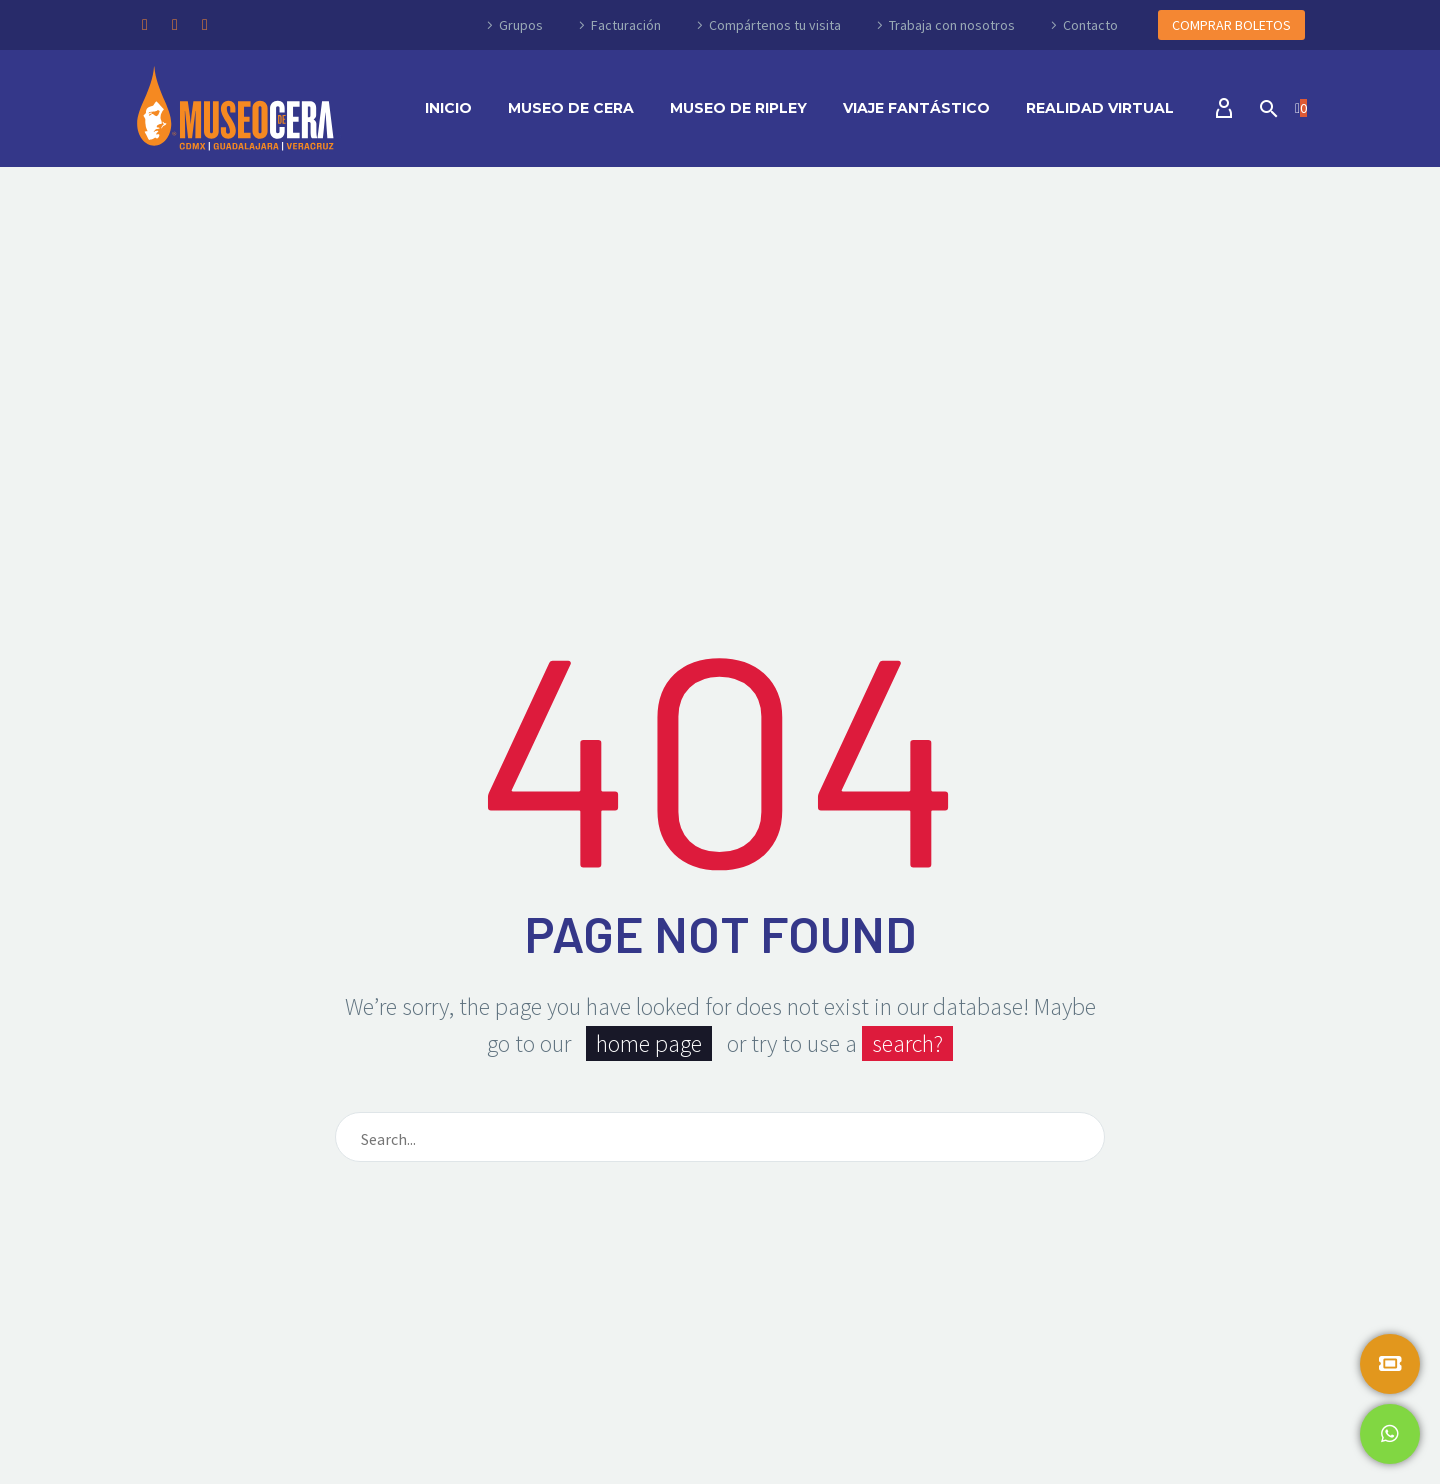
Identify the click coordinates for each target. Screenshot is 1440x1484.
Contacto (1090, 25)
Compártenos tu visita (775, 25)
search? (907, 1043)
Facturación (626, 25)
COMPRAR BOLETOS (1231, 25)
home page (649, 1043)
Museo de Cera (571, 108)
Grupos (521, 25)
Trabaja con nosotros (952, 25)
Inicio (448, 108)
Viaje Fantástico (916, 108)
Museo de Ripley (738, 108)
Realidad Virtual (1100, 108)
